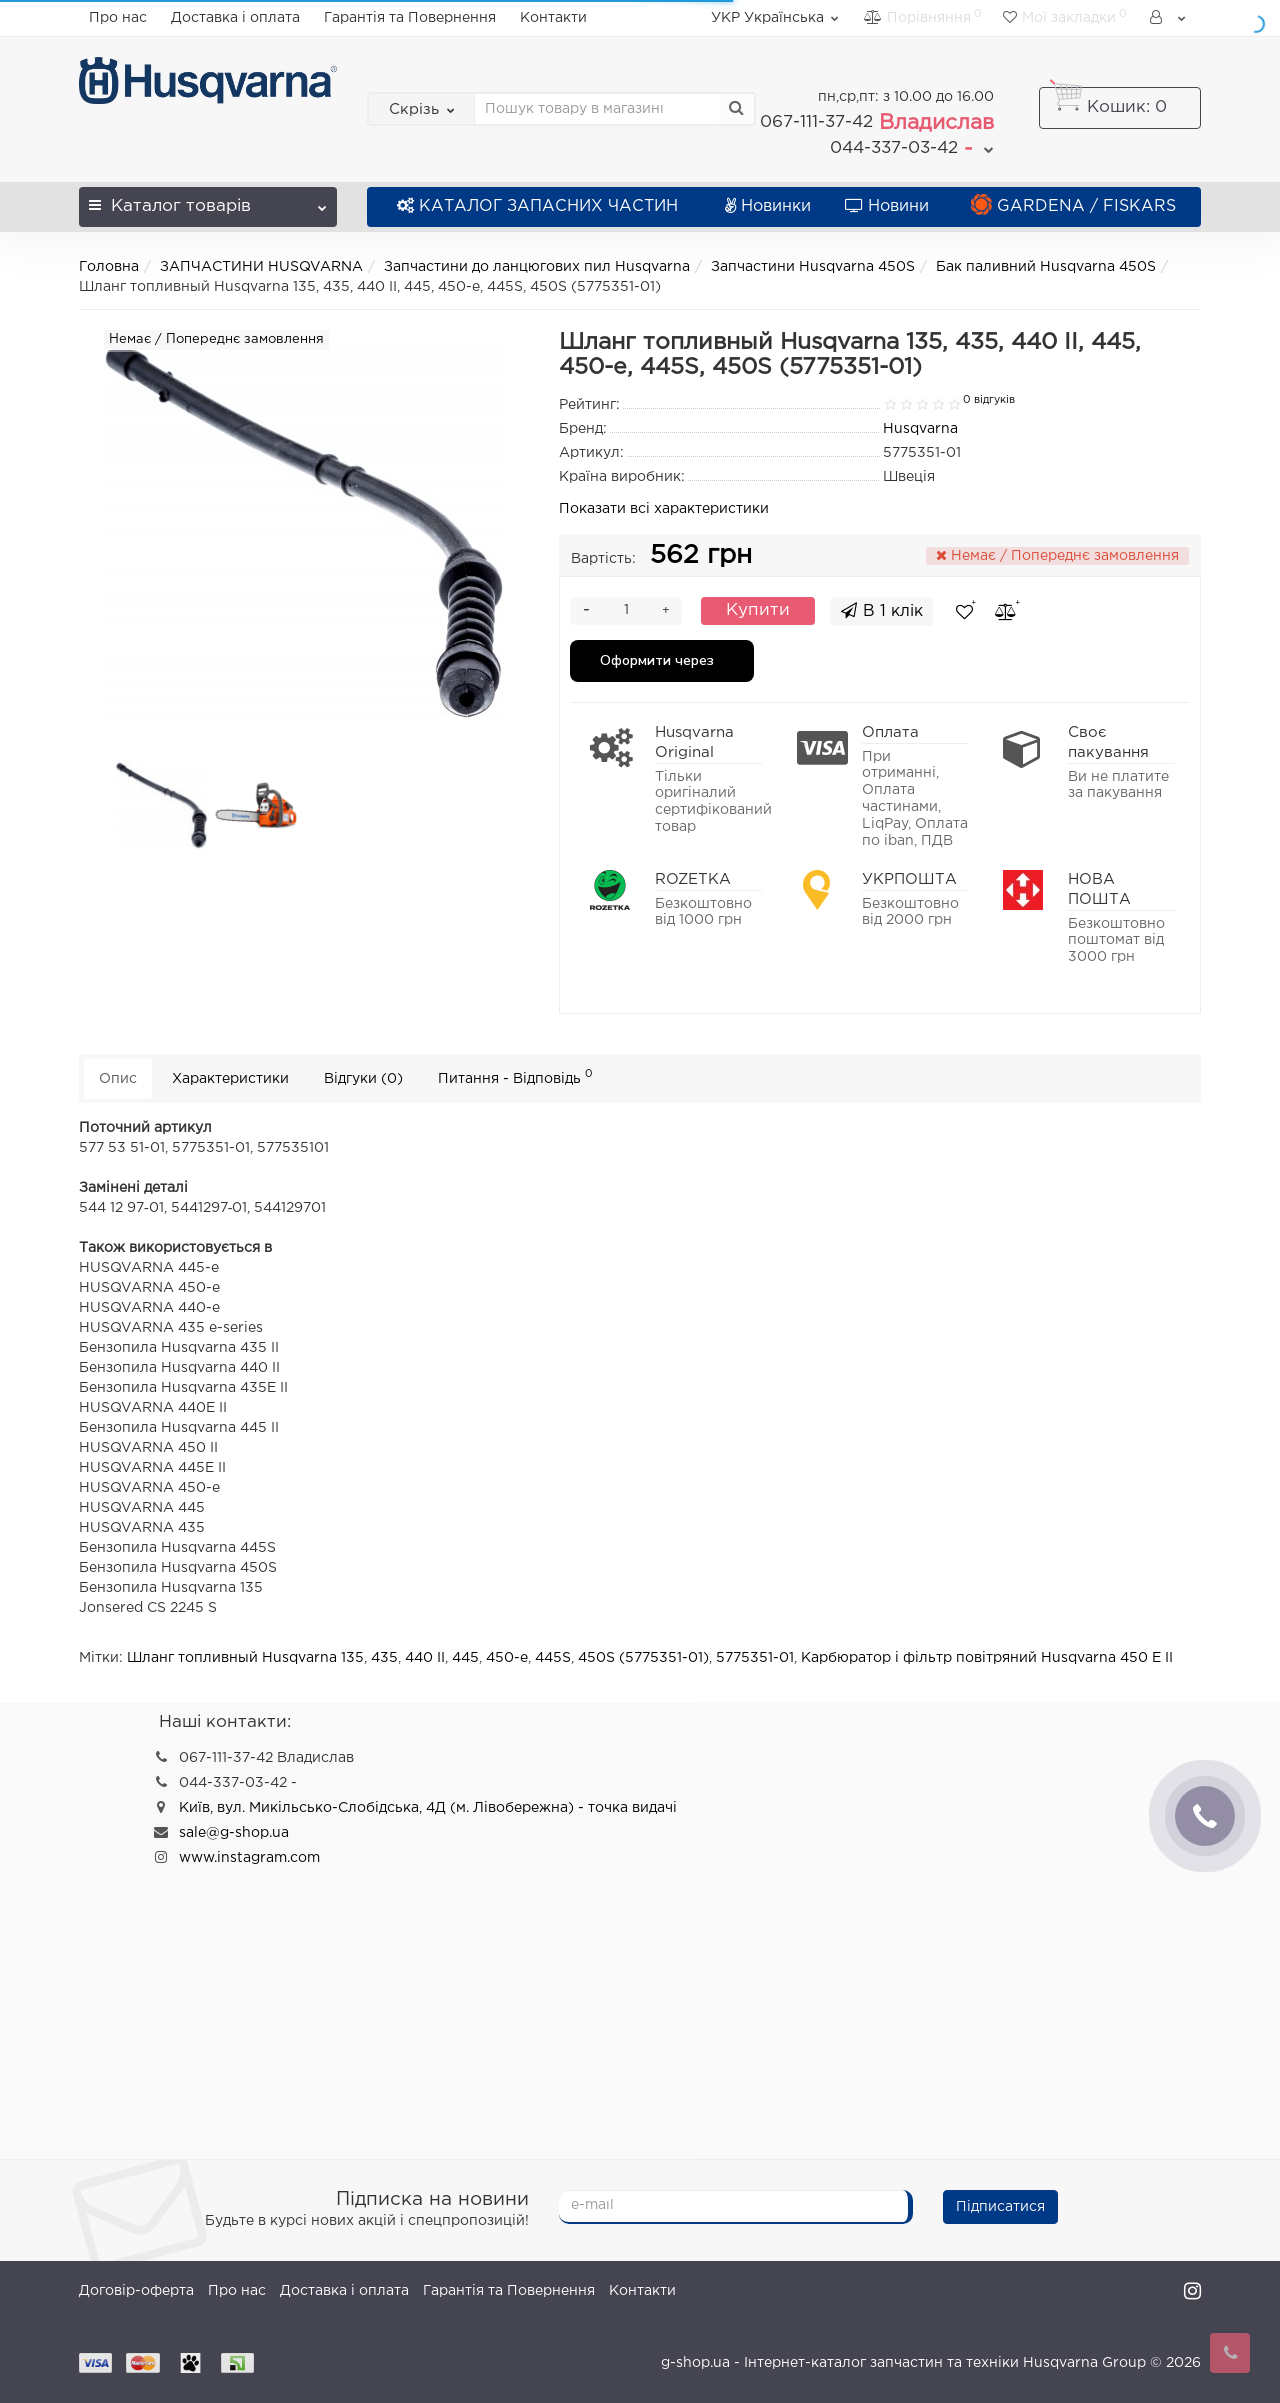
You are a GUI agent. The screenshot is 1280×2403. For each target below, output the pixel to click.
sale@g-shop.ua (234, 1833)
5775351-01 (755, 1658)
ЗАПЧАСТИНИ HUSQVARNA (261, 267)
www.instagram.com (249, 1858)
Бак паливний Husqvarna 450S (1046, 267)
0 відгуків (989, 400)
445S (553, 1658)
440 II (425, 1658)
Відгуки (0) (363, 1079)
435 (384, 1658)
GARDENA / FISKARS (1073, 206)
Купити (758, 610)
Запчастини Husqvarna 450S (813, 267)
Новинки (768, 206)
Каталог (208, 200)
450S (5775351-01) (643, 1658)
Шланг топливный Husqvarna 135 (245, 1658)
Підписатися (1000, 2207)
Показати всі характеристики (664, 509)
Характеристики (230, 1079)
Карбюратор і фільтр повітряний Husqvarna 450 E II (987, 1658)
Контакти (553, 18)
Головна (109, 267)
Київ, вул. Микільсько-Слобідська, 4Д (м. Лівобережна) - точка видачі (428, 1808)
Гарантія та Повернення (410, 18)
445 (465, 1658)
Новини (887, 206)
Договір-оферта (136, 2291)
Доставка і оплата (235, 18)
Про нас (118, 18)
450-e (507, 1658)
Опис (118, 1079)
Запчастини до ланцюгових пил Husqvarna (537, 267)
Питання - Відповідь (515, 1076)
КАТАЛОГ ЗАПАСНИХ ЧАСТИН (537, 206)
